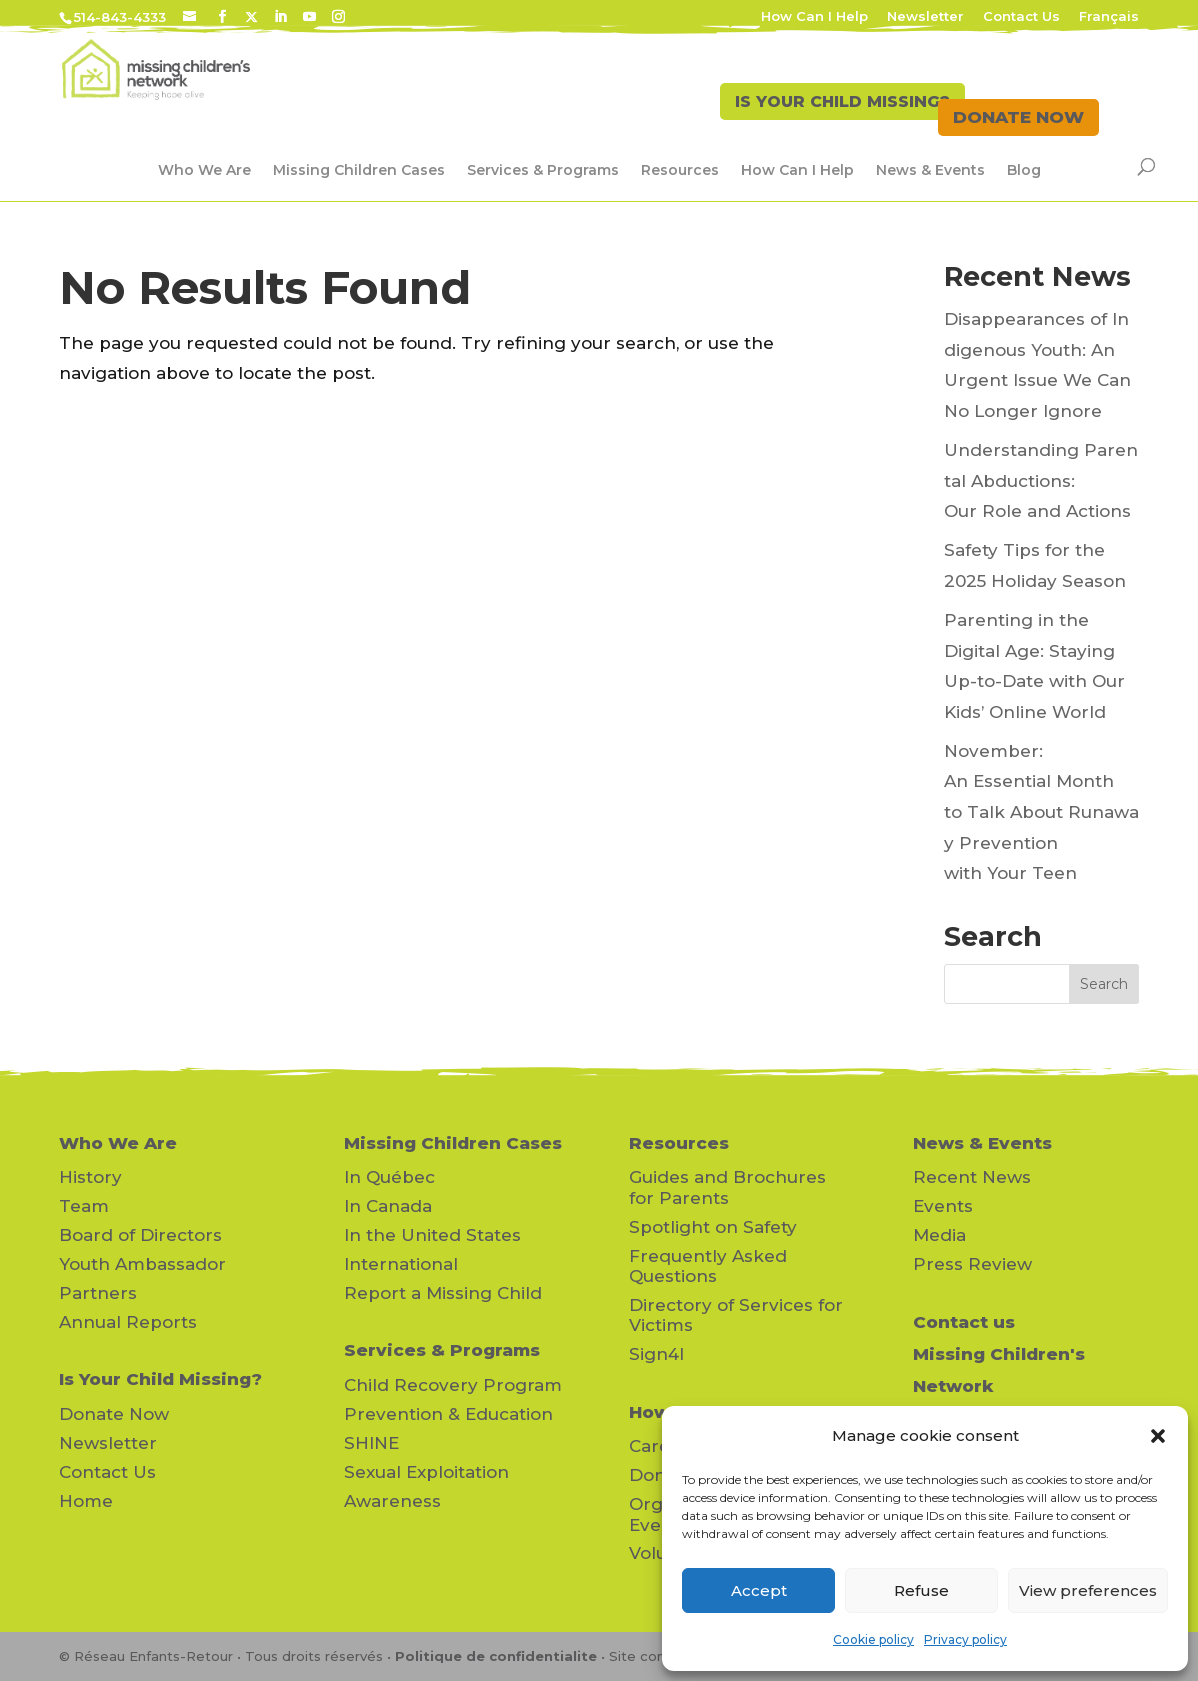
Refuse (921, 1590)
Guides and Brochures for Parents (727, 1187)
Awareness (392, 1501)
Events (943, 1206)
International (401, 1264)
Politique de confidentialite (496, 1656)
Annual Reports (128, 1322)
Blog (1024, 170)
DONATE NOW (1018, 117)
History (90, 1177)
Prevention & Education (448, 1414)
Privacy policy (965, 1639)
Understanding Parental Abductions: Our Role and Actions (1041, 480)
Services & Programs (543, 170)
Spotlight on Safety (713, 1227)
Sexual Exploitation (426, 1472)
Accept (759, 1590)
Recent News (972, 1177)
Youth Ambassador (142, 1264)
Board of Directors (140, 1235)
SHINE (371, 1443)
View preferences (1088, 1590)
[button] (1158, 1436)
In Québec (389, 1177)
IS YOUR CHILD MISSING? (807, 117)
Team (84, 1206)
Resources (680, 170)
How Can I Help (814, 17)
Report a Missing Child (443, 1293)
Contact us (964, 1322)
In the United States (432, 1235)
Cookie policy (873, 1639)
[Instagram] (338, 17)
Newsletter (925, 17)
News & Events (930, 170)
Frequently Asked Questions (708, 1266)
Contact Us (1021, 17)
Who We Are (204, 170)
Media (939, 1235)
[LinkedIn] (280, 17)
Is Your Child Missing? (160, 1379)
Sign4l (656, 1354)
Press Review (972, 1264)
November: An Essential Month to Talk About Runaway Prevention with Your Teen (1041, 812)
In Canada (388, 1206)
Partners (98, 1293)
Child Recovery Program (453, 1385)
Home (86, 1501)
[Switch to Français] (1109, 21)
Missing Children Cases (359, 170)
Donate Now (114, 1414)
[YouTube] (309, 17)
